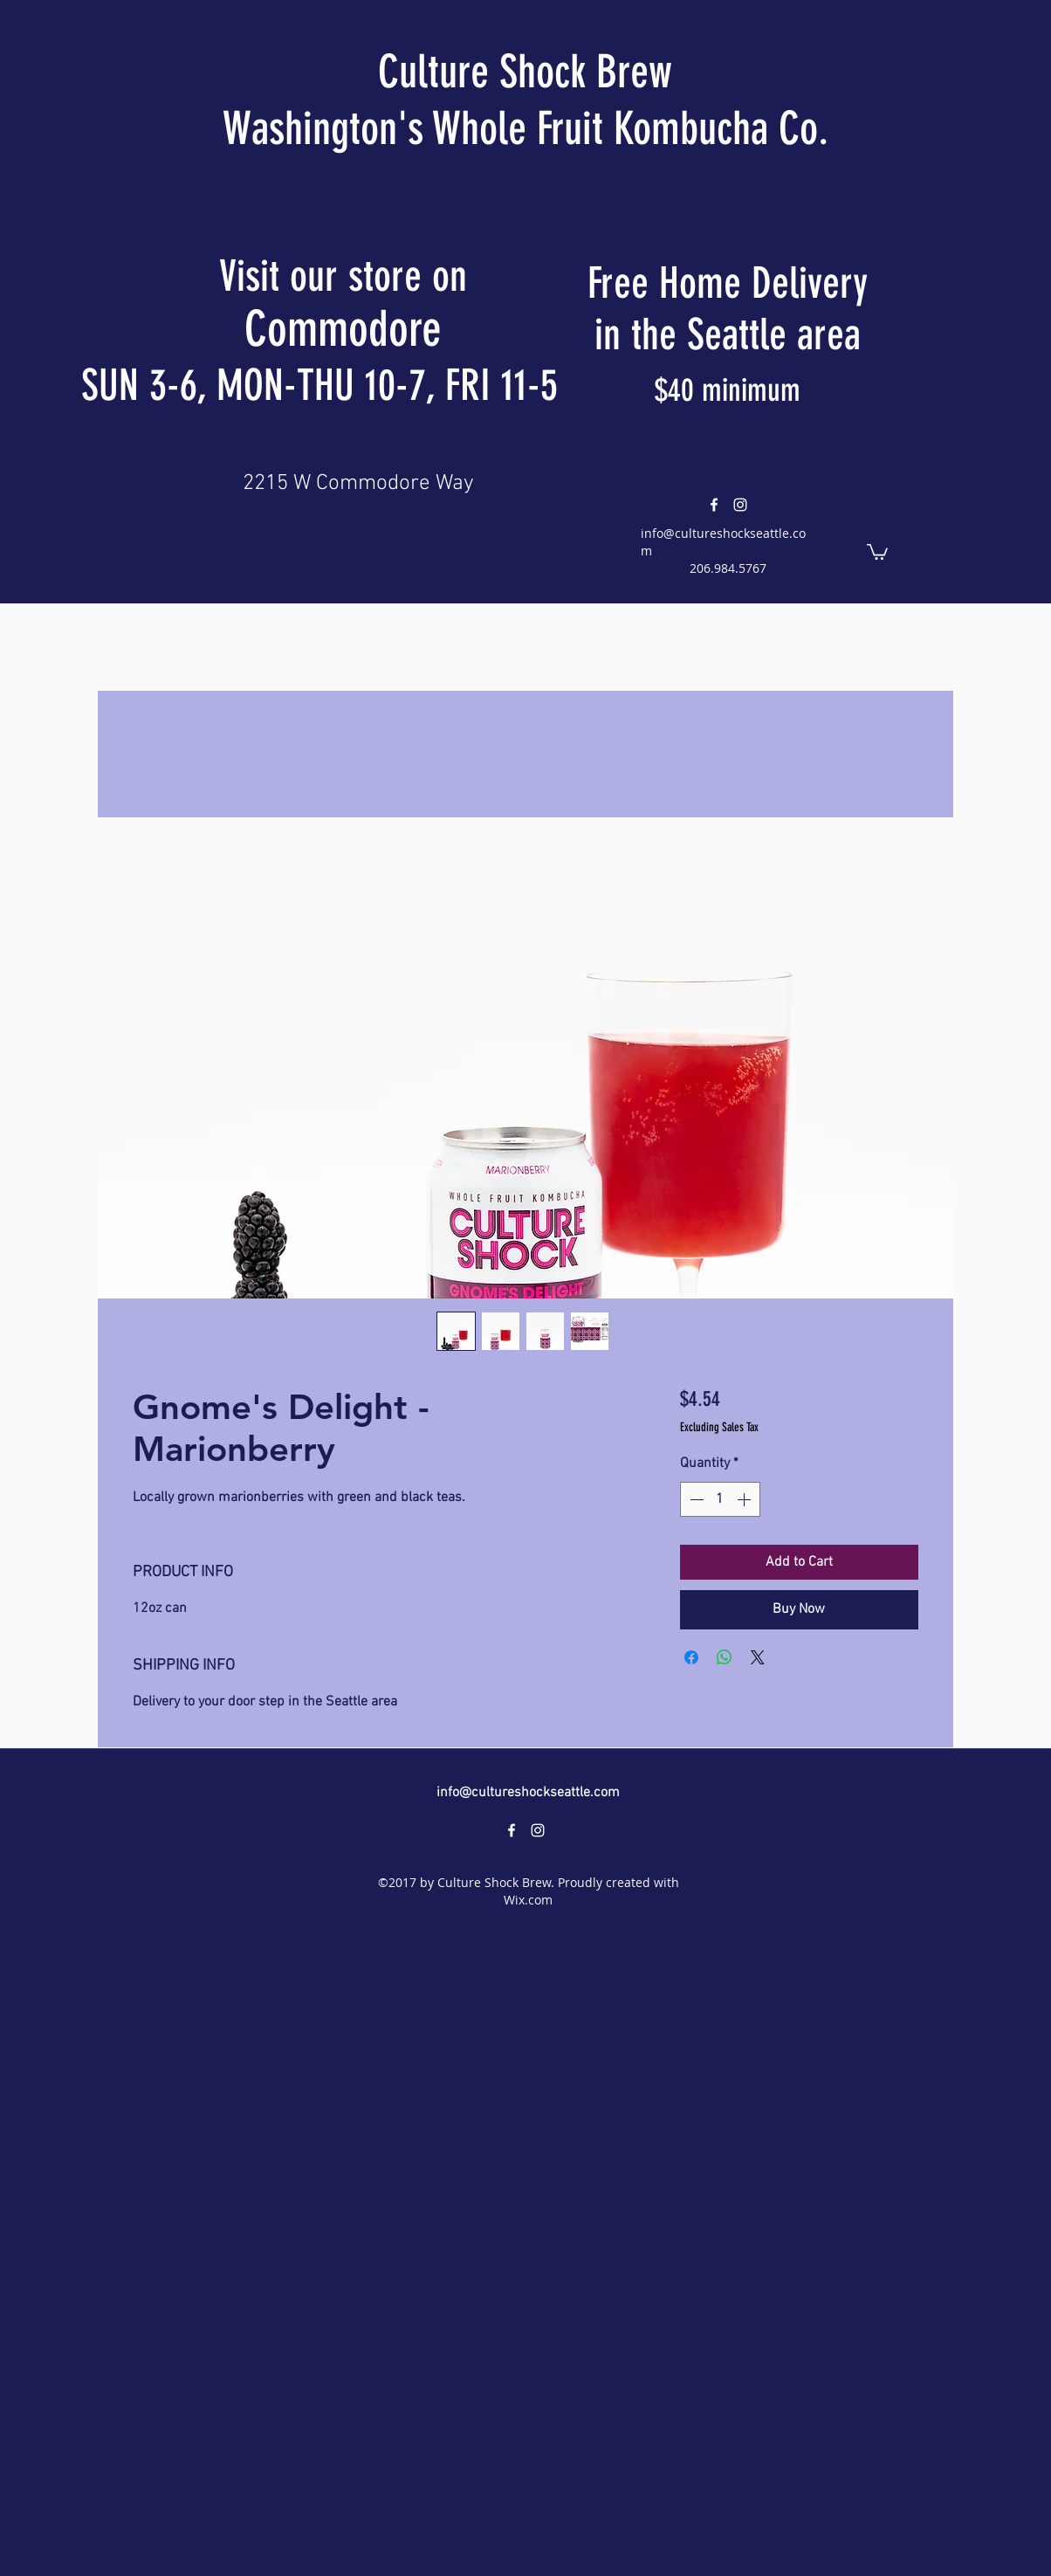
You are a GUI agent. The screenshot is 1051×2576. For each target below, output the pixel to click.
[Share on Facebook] (691, 1657)
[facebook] (714, 504)
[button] (877, 551)
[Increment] (745, 1499)
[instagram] (740, 504)
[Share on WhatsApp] (724, 1657)
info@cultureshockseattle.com (528, 1792)
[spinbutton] (720, 1499)
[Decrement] (695, 1499)
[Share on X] (757, 1657)
